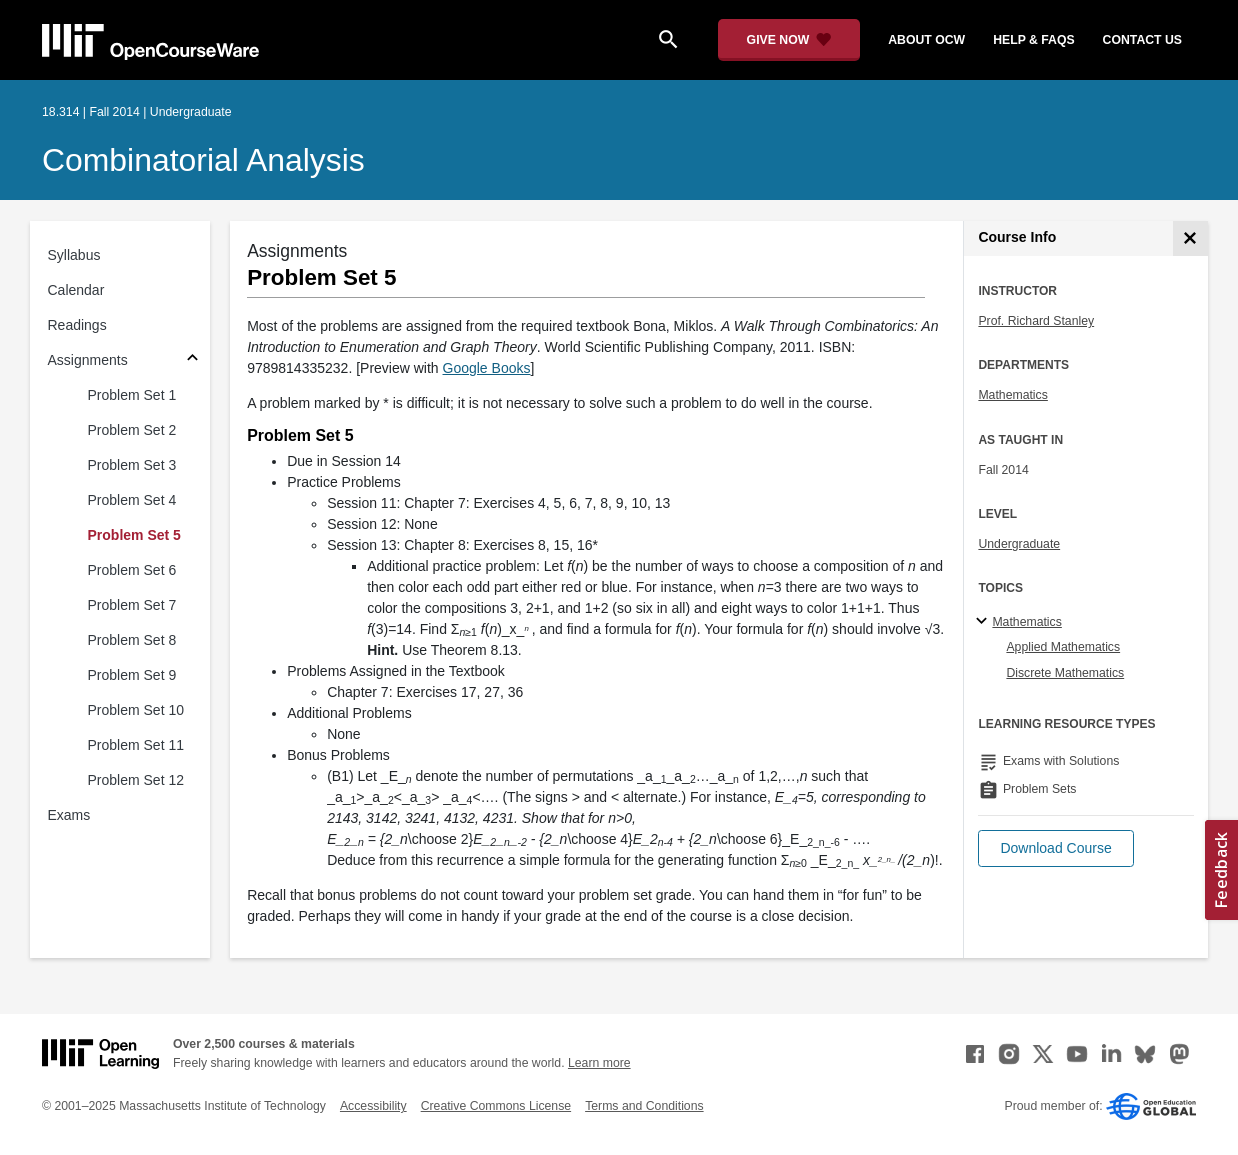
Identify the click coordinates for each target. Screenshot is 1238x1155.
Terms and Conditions (644, 1106)
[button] (1055, 848)
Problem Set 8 (132, 640)
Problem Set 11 (136, 745)
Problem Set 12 (136, 780)
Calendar (76, 290)
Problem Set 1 (132, 395)
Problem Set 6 (132, 570)
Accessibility (373, 1106)
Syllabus (74, 255)
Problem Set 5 (134, 535)
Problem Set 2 (132, 430)
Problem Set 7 (132, 605)
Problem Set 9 (132, 675)
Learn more (599, 1063)
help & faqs (1033, 40)
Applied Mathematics (1063, 647)
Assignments (88, 360)
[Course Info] (1190, 238)
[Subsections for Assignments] (192, 360)
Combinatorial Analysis (203, 160)
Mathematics (1012, 395)
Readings (77, 325)
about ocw (926, 40)
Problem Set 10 (136, 710)
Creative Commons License (496, 1106)
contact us (1142, 40)
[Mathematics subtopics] (984, 622)
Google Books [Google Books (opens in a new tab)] (487, 368)
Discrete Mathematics (1065, 673)
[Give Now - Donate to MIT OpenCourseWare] (789, 40)
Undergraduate (1019, 544)
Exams (69, 815)
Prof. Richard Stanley (1036, 321)
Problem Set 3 (132, 465)
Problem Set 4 (132, 500)
